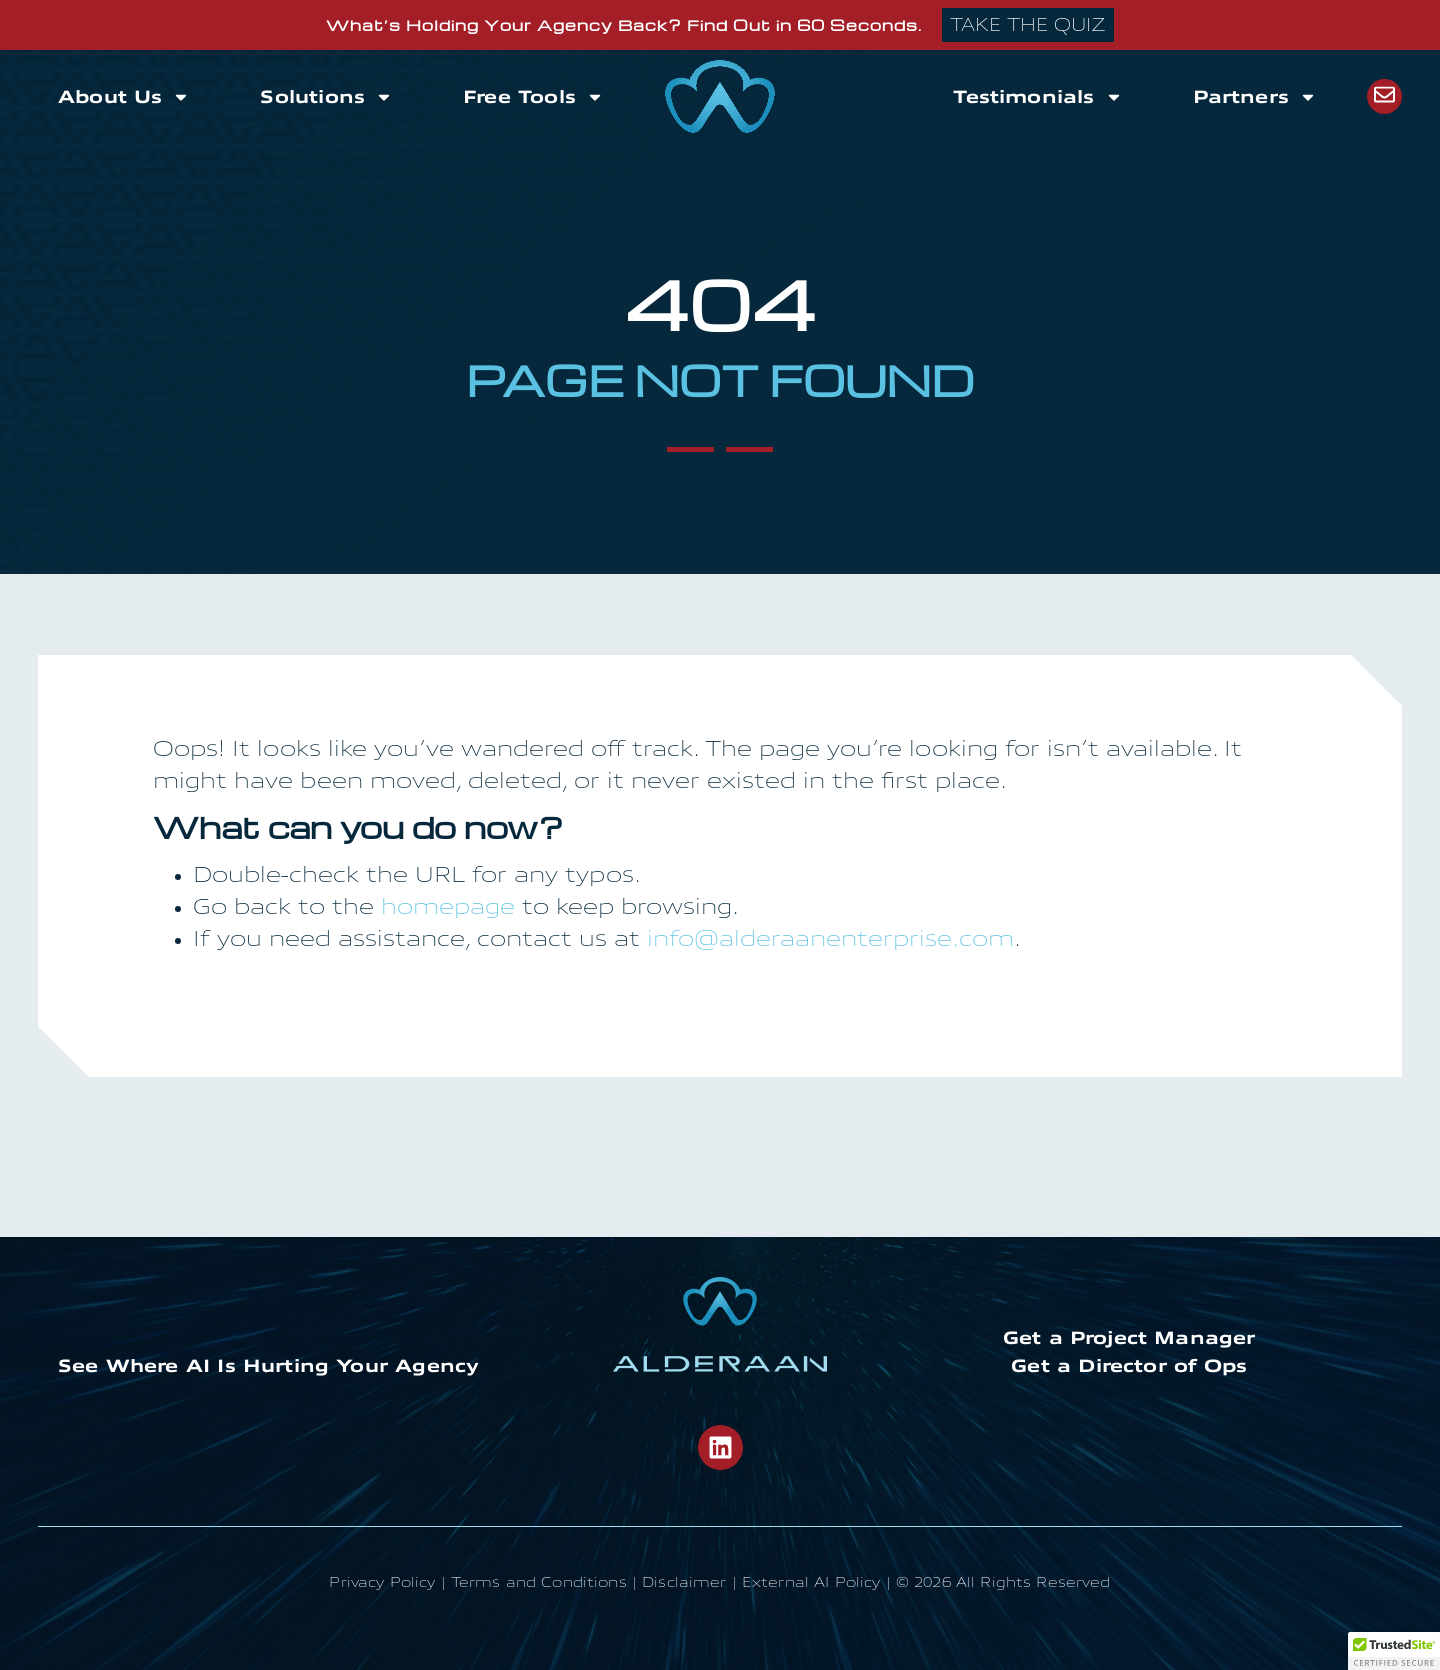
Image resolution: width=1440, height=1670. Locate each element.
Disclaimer (684, 1583)
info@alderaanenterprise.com (830, 940)
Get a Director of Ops (1129, 1366)
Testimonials (1037, 97)
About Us (124, 97)
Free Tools (533, 97)
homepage (448, 908)
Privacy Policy (382, 1583)
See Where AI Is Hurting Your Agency (268, 1366)
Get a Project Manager (1129, 1338)
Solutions (326, 97)
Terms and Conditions (539, 1583)
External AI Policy (811, 1583)
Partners (1255, 97)
